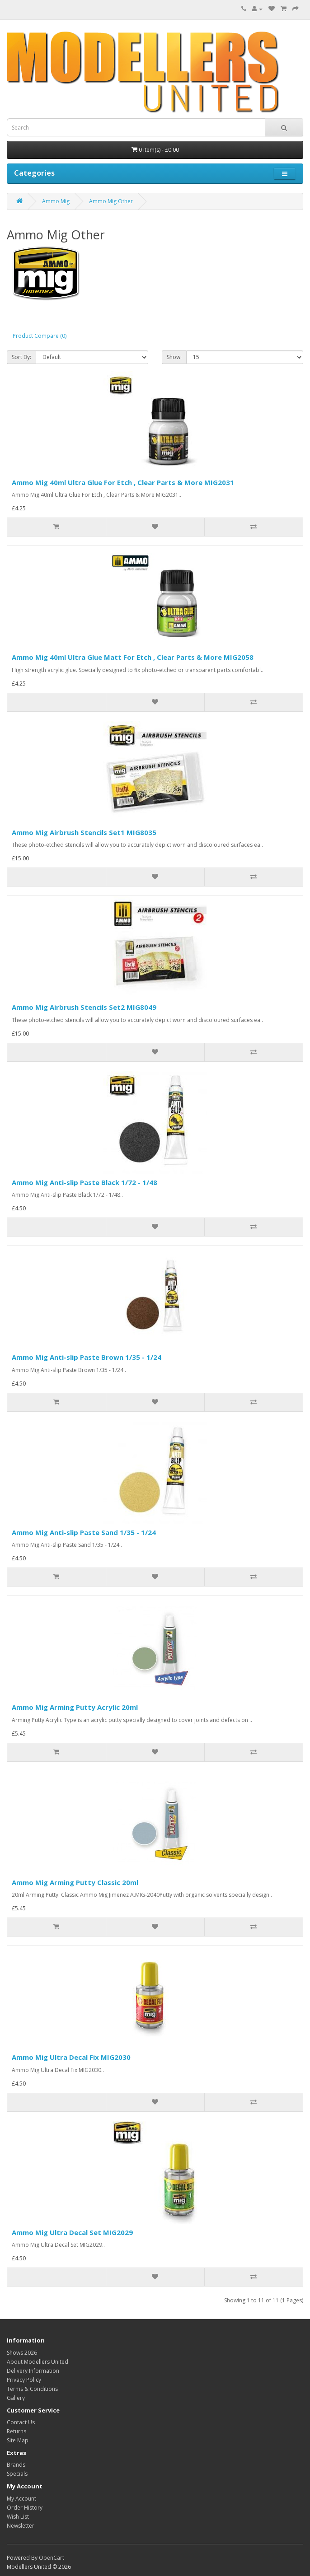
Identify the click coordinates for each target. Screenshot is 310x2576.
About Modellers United (37, 2362)
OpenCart (51, 2558)
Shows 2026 (22, 2353)
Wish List (18, 2516)
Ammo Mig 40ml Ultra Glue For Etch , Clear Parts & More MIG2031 (123, 482)
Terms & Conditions (32, 2389)
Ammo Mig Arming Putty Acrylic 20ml (75, 1707)
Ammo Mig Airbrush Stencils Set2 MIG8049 (84, 1007)
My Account (21, 2498)
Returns (16, 2431)
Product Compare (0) (39, 336)
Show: (174, 357)
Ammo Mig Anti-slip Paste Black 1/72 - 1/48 (84, 1182)
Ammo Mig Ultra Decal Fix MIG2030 (71, 2057)
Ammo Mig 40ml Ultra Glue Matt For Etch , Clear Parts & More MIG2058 (133, 657)
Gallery (16, 2398)
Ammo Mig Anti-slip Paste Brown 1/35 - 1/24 (86, 1357)
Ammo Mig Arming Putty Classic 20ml (75, 1882)
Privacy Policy (24, 2380)
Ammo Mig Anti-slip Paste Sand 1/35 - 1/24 (84, 1532)
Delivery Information (33, 2371)
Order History (24, 2507)
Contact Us (21, 2422)
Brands (16, 2465)
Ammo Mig (56, 201)
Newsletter (20, 2525)
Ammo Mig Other (111, 201)
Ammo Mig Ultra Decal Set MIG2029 (72, 2232)
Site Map (17, 2440)
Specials (17, 2474)
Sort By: (21, 357)
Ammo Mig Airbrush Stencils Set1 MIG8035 (84, 832)
